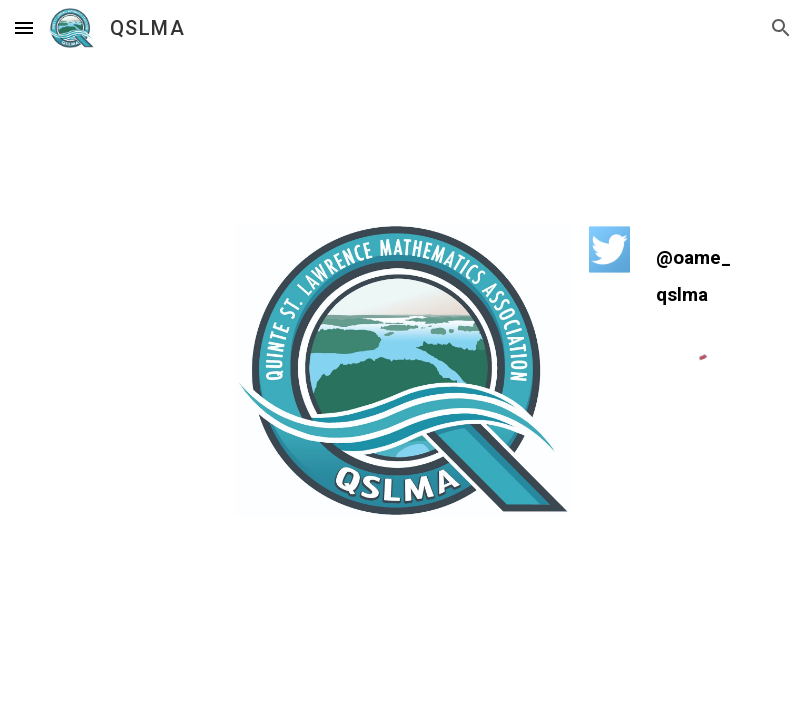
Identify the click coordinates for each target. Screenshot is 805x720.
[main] (698, 275)
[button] (24, 27)
